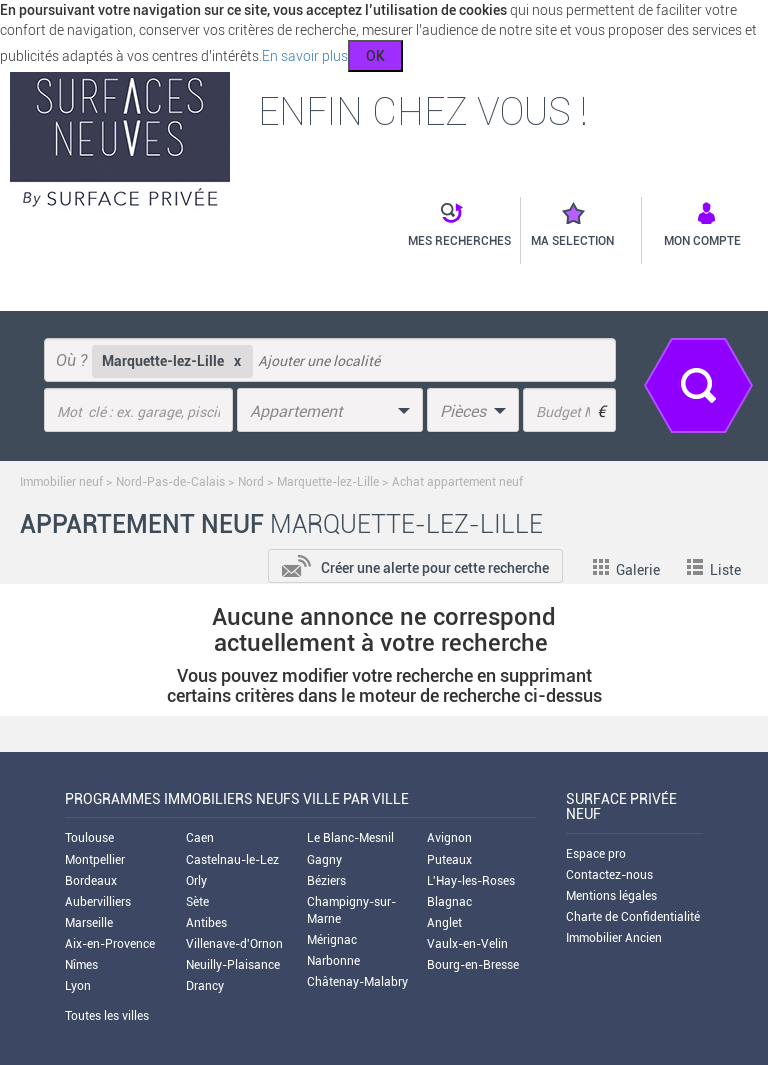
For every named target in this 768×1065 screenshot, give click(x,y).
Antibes (206, 923)
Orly (196, 881)
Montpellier (95, 860)
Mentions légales (611, 896)
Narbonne (333, 961)
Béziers (326, 881)
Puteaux (449, 860)
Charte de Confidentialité (633, 917)
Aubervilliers (98, 902)
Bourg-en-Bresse (473, 965)
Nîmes (81, 965)
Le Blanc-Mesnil (350, 838)
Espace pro (596, 854)
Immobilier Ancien (614, 938)
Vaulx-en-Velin (467, 944)
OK (375, 56)
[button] (449, 226)
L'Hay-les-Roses (471, 881)
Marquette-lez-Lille (328, 482)
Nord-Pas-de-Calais (170, 482)
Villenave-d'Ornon (234, 944)
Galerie (626, 570)
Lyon (78, 986)
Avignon (449, 838)
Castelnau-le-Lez (232, 860)
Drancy (205, 986)
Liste (714, 570)
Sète (197, 902)
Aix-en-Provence (110, 944)
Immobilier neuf (61, 482)
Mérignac (332, 940)
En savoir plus (305, 56)
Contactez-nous (609, 875)
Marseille (89, 923)
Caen (200, 838)
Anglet (444, 923)
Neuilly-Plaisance (233, 965)
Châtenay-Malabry (357, 982)
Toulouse (89, 838)
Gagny (324, 860)
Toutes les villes (107, 1016)
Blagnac (449, 902)
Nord (251, 482)
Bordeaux (91, 881)
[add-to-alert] (415, 564)
